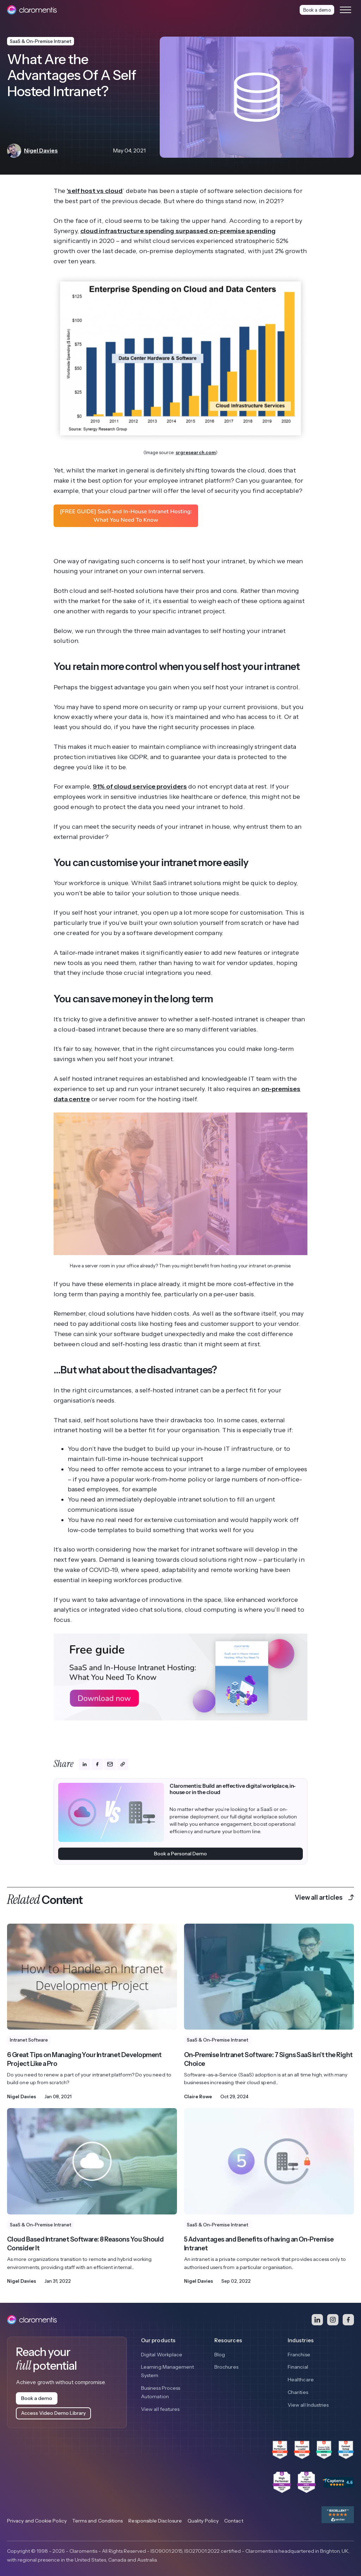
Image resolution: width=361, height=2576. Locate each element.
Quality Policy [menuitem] (203, 2521)
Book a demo (317, 10)
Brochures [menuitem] (226, 2367)
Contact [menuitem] (233, 2521)
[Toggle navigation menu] (345, 10)
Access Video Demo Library (53, 2413)
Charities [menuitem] (298, 2392)
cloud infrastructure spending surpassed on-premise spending (178, 231)
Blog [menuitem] (219, 2354)
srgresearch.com (196, 452)
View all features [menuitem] (160, 2409)
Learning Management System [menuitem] (167, 2371)
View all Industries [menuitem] (308, 2405)
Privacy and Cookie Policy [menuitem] (37, 2521)
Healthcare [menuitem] (301, 2379)
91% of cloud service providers (140, 786)
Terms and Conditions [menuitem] (97, 2521)
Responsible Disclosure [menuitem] (155, 2521)
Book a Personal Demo (180, 1853)
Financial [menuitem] (298, 2367)
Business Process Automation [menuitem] (160, 2392)
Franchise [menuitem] (299, 2354)
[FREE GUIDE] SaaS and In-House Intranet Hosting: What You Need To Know (126, 516)
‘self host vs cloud (95, 191)
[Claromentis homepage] (32, 9)
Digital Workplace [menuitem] (161, 2354)
